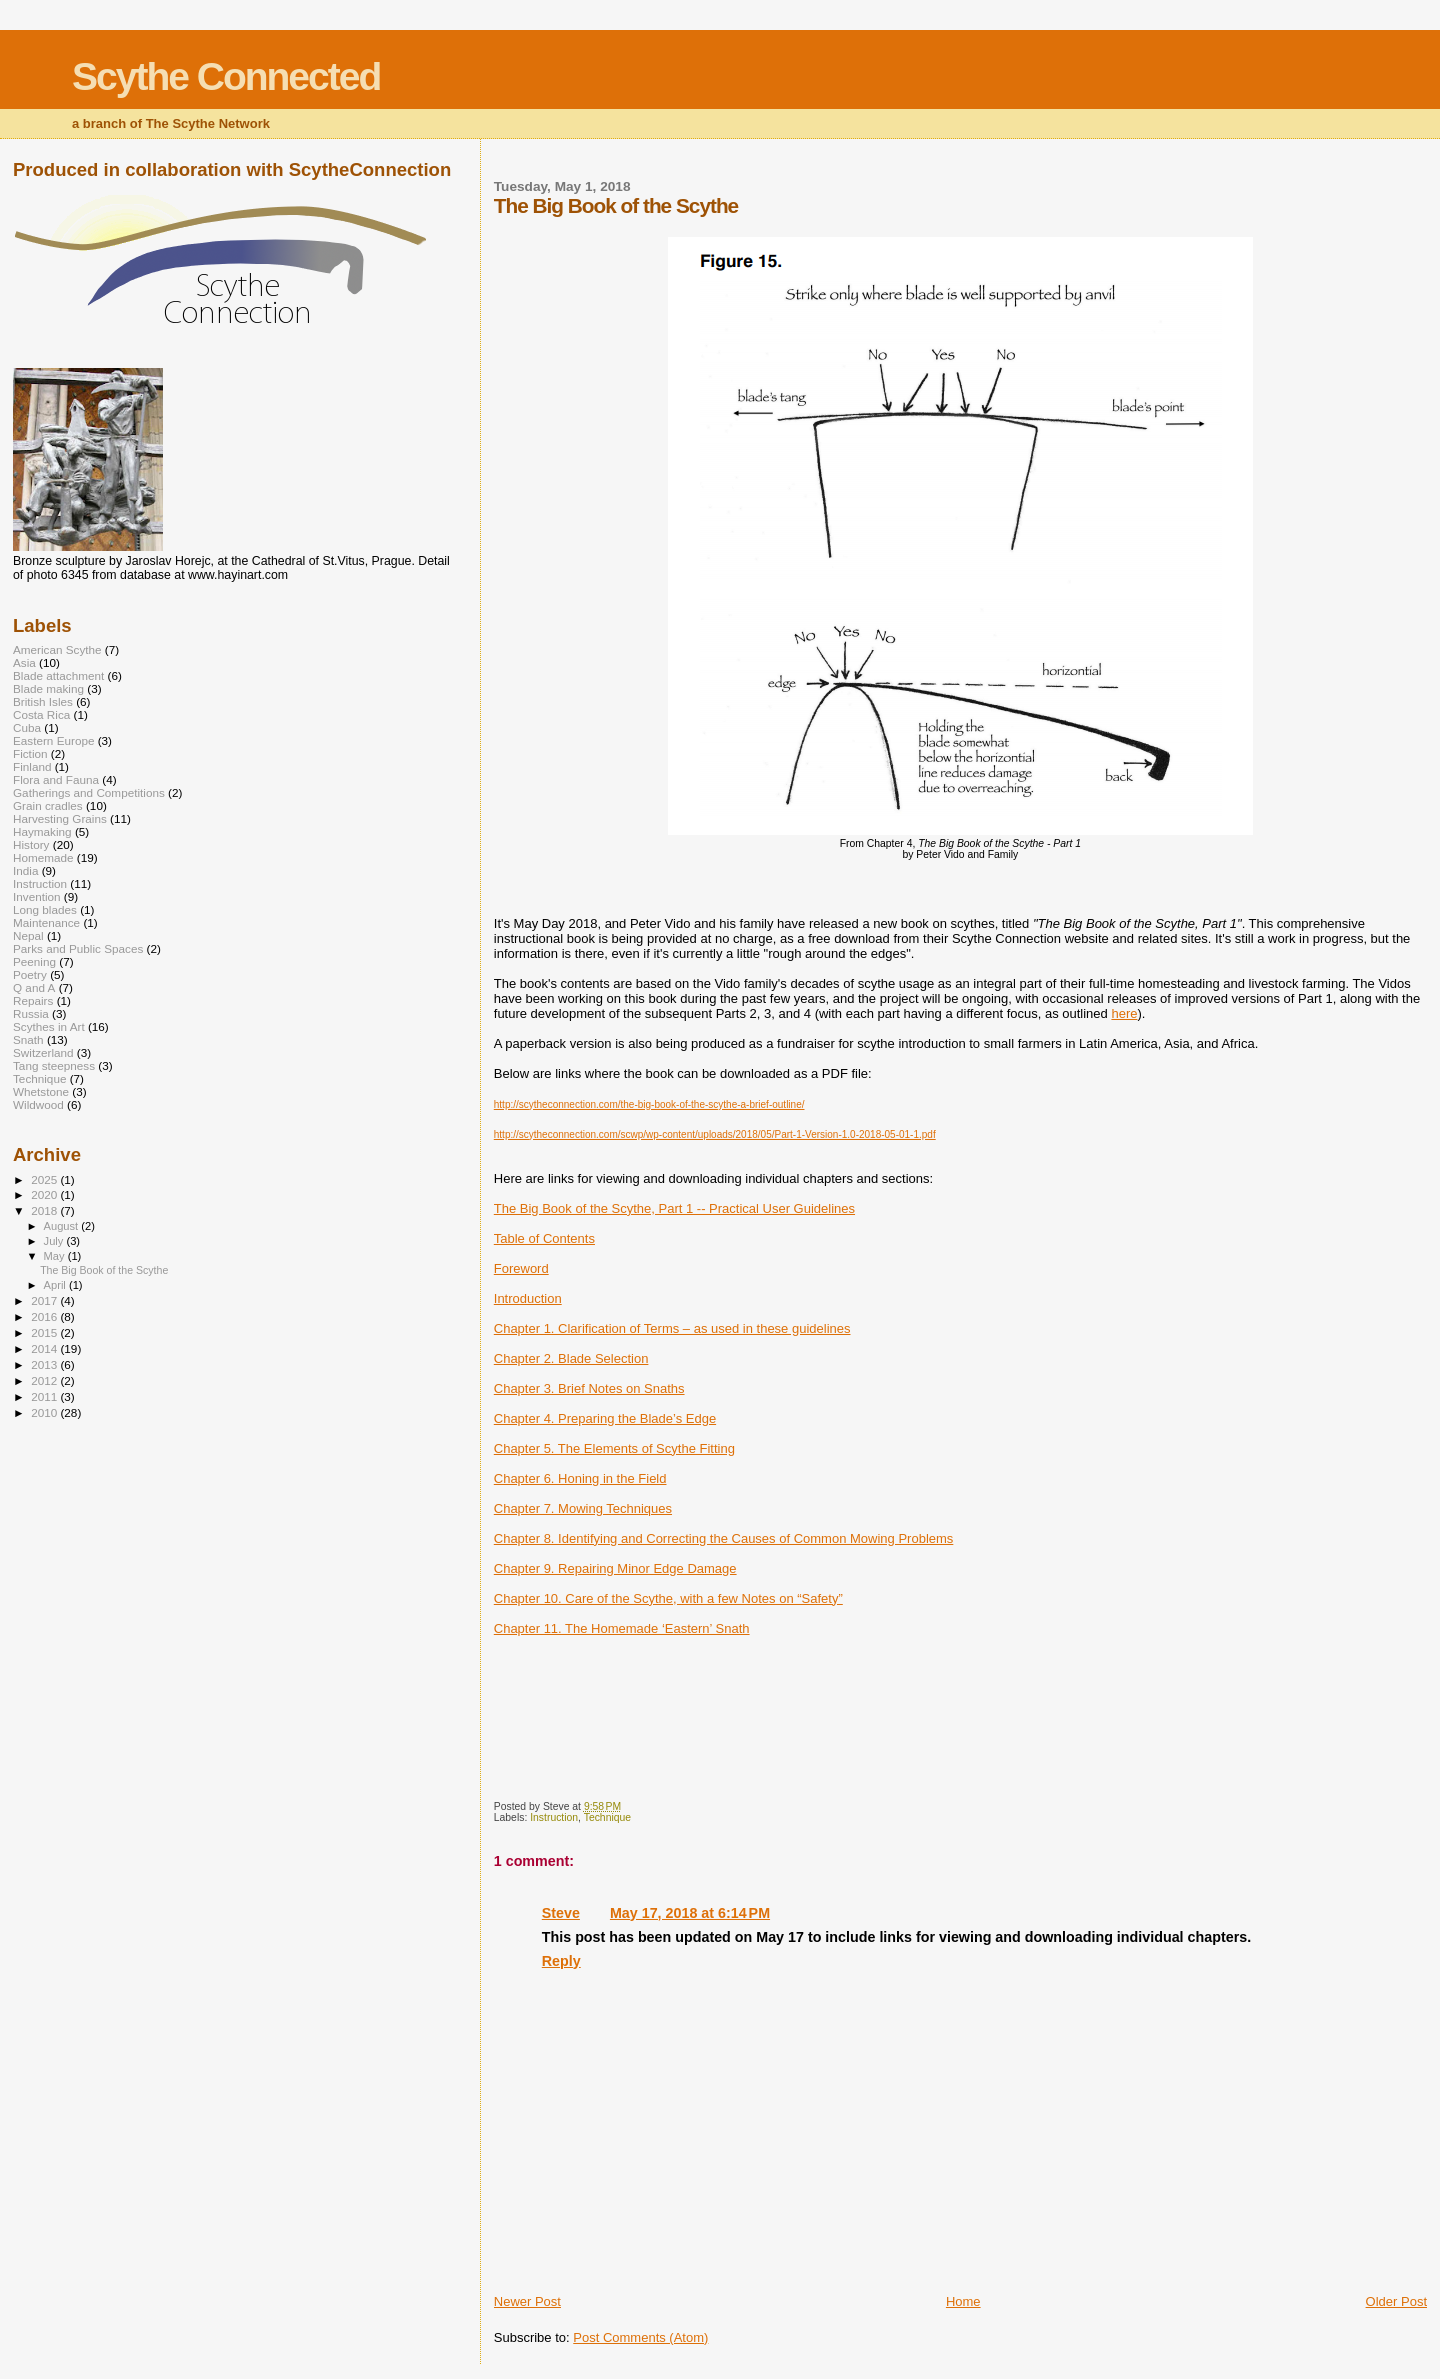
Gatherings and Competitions (89, 792)
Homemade (43, 857)
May (56, 1256)
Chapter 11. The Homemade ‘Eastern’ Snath (622, 1628)
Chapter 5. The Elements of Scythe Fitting (614, 1448)
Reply (561, 1961)
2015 (45, 1332)
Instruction (554, 1817)
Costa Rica (41, 714)
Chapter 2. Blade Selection (571, 1358)
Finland (32, 766)
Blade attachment (58, 675)
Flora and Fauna (56, 779)
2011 (45, 1396)
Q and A (34, 987)
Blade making (48, 688)
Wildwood (38, 1104)
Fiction (30, 753)
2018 (45, 1210)
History (31, 844)
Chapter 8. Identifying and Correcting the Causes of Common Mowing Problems (724, 1538)
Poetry (30, 974)
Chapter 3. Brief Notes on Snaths (589, 1388)
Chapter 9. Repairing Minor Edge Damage (615, 1568)
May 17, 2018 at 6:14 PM (690, 1913)
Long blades (45, 909)
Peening (34, 961)
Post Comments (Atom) (640, 2337)
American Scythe (57, 649)
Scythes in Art (49, 1026)
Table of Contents (544, 1238)
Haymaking (42, 831)
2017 (45, 1300)
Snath (28, 1039)
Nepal (28, 935)
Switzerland (43, 1052)
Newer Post (527, 2301)
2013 (45, 1364)
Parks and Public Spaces (78, 948)
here (1124, 1013)
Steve (561, 1913)
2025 (45, 1179)
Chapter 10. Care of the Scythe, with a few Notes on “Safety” (668, 1598)
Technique (607, 1817)
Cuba (27, 727)
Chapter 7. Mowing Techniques (583, 1508)
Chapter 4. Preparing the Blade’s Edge (605, 1418)
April (56, 1285)
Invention (37, 896)
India (25, 870)
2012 (45, 1380)
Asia (24, 662)
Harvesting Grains (60, 818)
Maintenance (46, 922)
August (63, 1226)
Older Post (1396, 2301)
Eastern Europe (53, 740)
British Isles (43, 701)
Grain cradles (48, 805)
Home (963, 2301)
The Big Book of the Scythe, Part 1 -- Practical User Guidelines (674, 1208)
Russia (31, 1013)
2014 (45, 1348)
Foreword (521, 1268)
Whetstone (41, 1091)
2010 (45, 1412)
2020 (45, 1194)
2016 (45, 1316)
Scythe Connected (226, 76)
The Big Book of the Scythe (104, 1270)
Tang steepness (54, 1065)
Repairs (33, 1000)
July (55, 1241)
